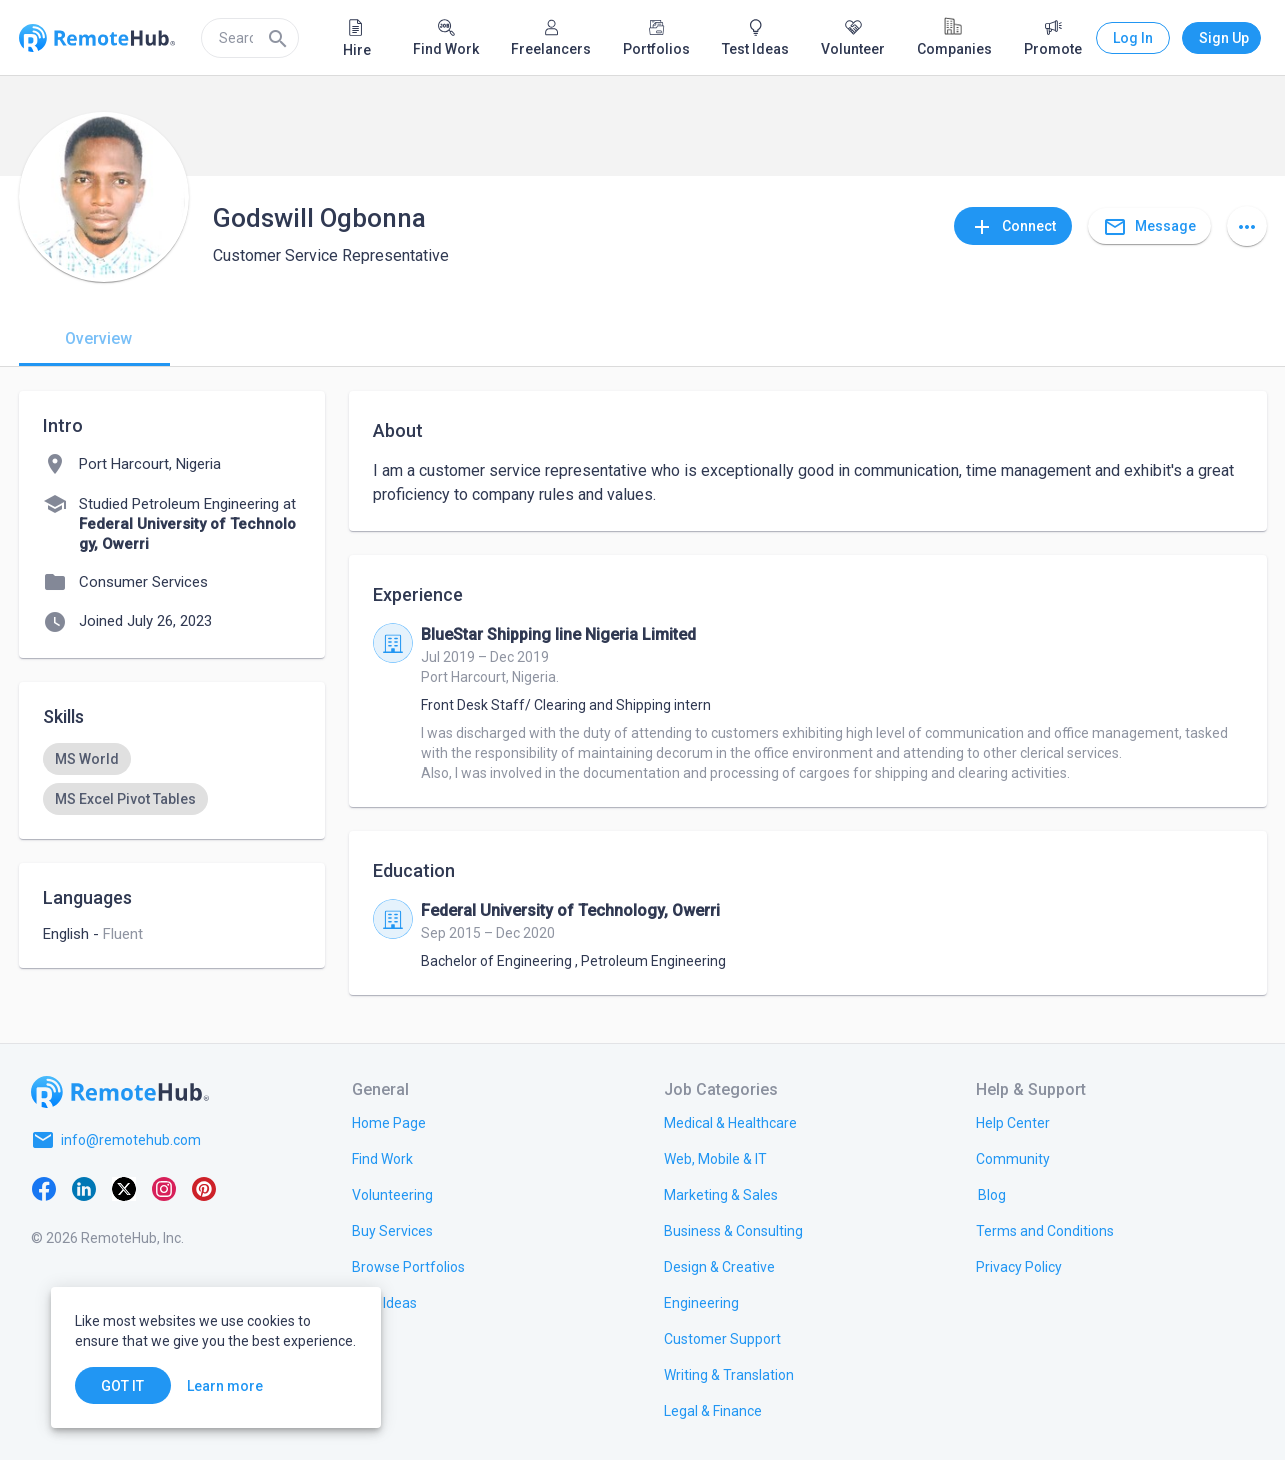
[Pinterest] (204, 1188)
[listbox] (172, 779)
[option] (87, 759)
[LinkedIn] (84, 1188)
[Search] (278, 38)
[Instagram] (164, 1188)
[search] (250, 38)
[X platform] (124, 1188)
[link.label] (1013, 1122)
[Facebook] (44, 1188)
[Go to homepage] (120, 1092)
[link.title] (389, 1122)
